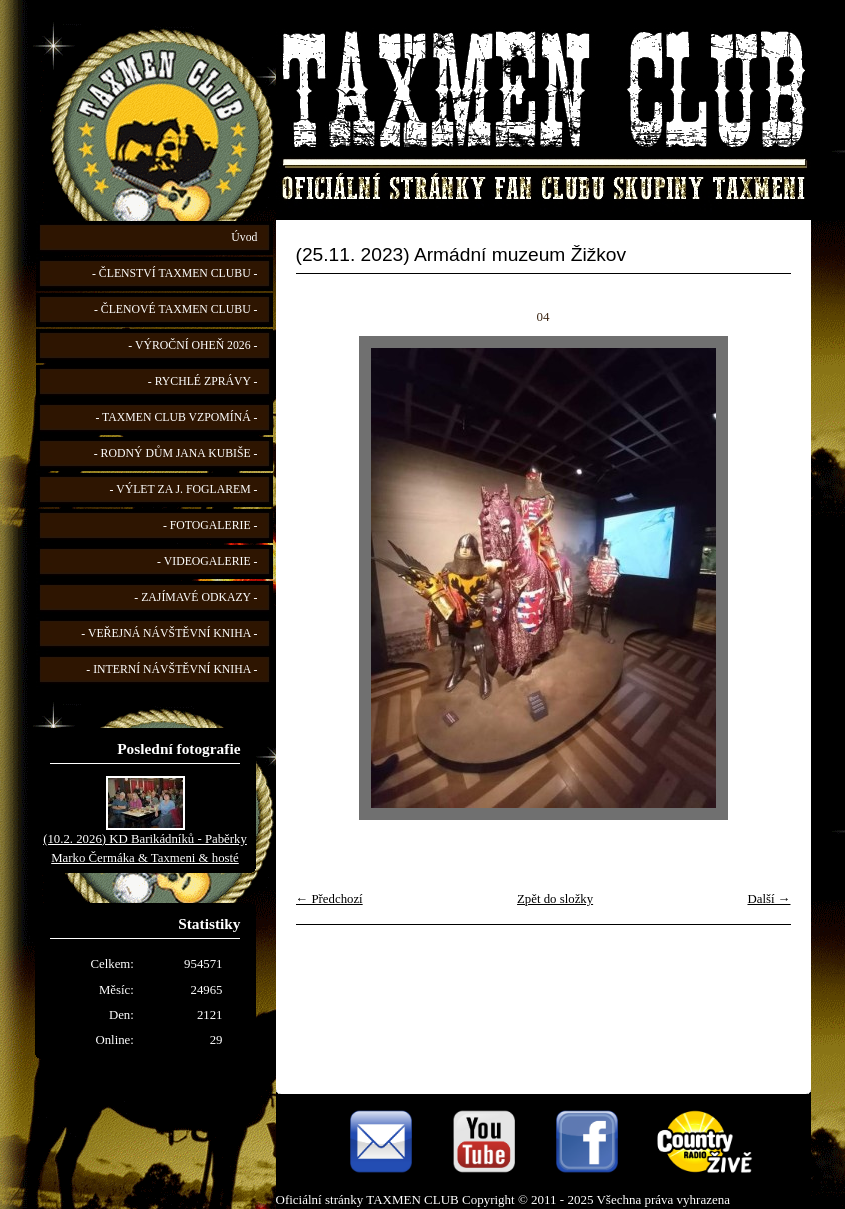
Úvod (244, 237)
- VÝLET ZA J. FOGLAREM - (184, 489)
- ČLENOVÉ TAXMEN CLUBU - (176, 309)
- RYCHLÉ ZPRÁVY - (203, 381)
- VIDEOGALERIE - (207, 561)
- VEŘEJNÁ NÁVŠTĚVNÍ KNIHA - (169, 633)
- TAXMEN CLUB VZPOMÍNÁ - (176, 417)
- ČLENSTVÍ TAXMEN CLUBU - (175, 273)
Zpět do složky (555, 899)
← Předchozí (329, 899)
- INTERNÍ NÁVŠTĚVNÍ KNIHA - (171, 669)
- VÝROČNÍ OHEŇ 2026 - (192, 345)
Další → (768, 899)
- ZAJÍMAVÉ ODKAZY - (195, 597)
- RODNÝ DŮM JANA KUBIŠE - (176, 453)
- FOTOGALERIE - (210, 525)
